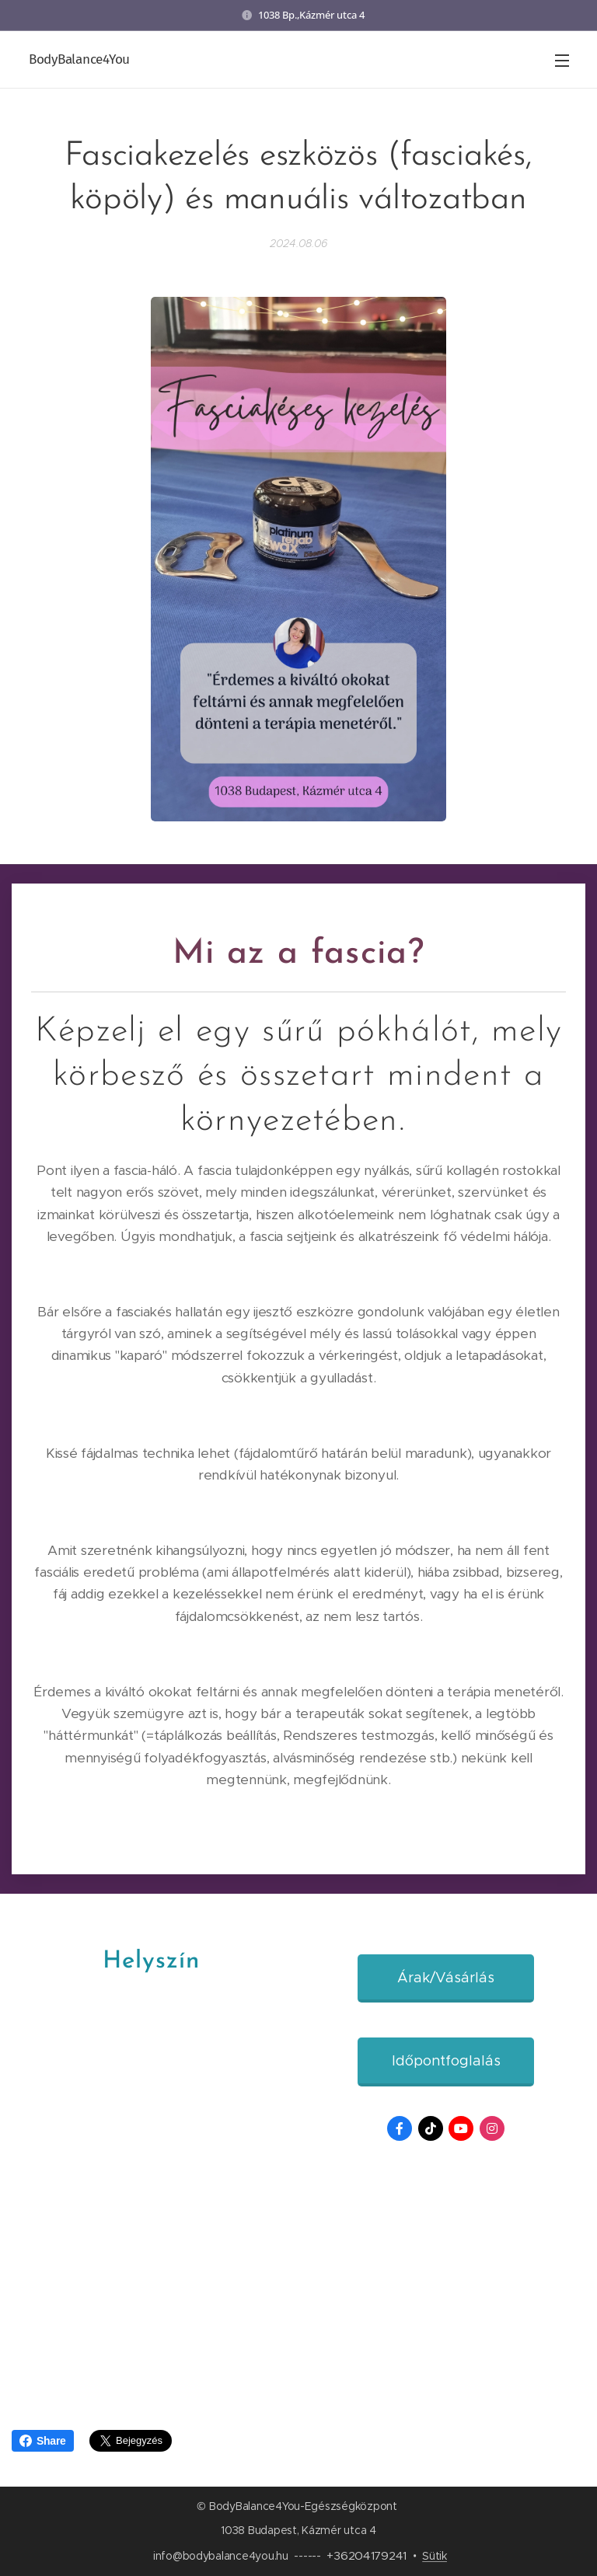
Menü (562, 60)
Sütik (434, 2556)
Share (42, 2441)
